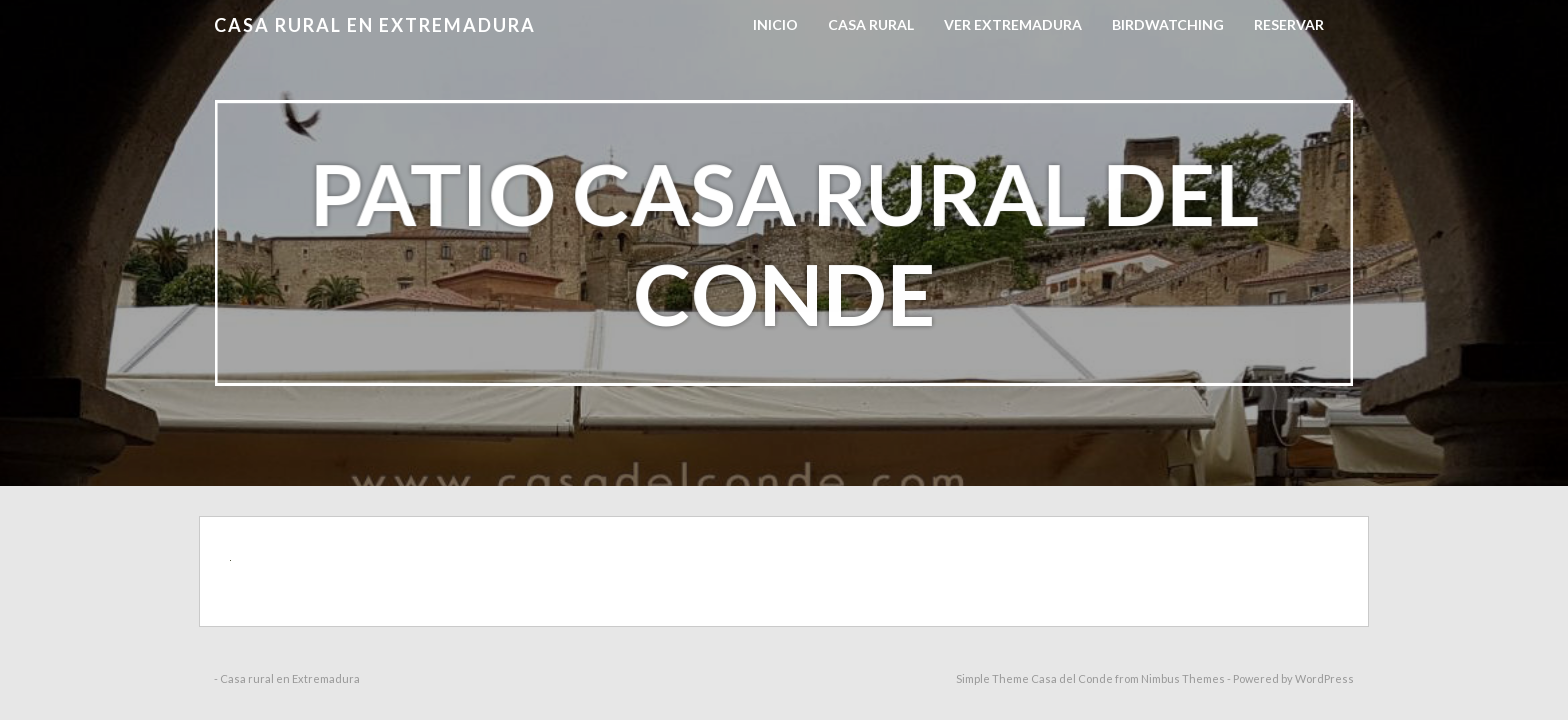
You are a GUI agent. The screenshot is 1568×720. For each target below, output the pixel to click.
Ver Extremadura (1013, 24)
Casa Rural (871, 24)
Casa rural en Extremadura (375, 25)
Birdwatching (1168, 24)
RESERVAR (1289, 24)
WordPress (1324, 678)
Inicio (775, 24)
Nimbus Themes (1183, 678)
